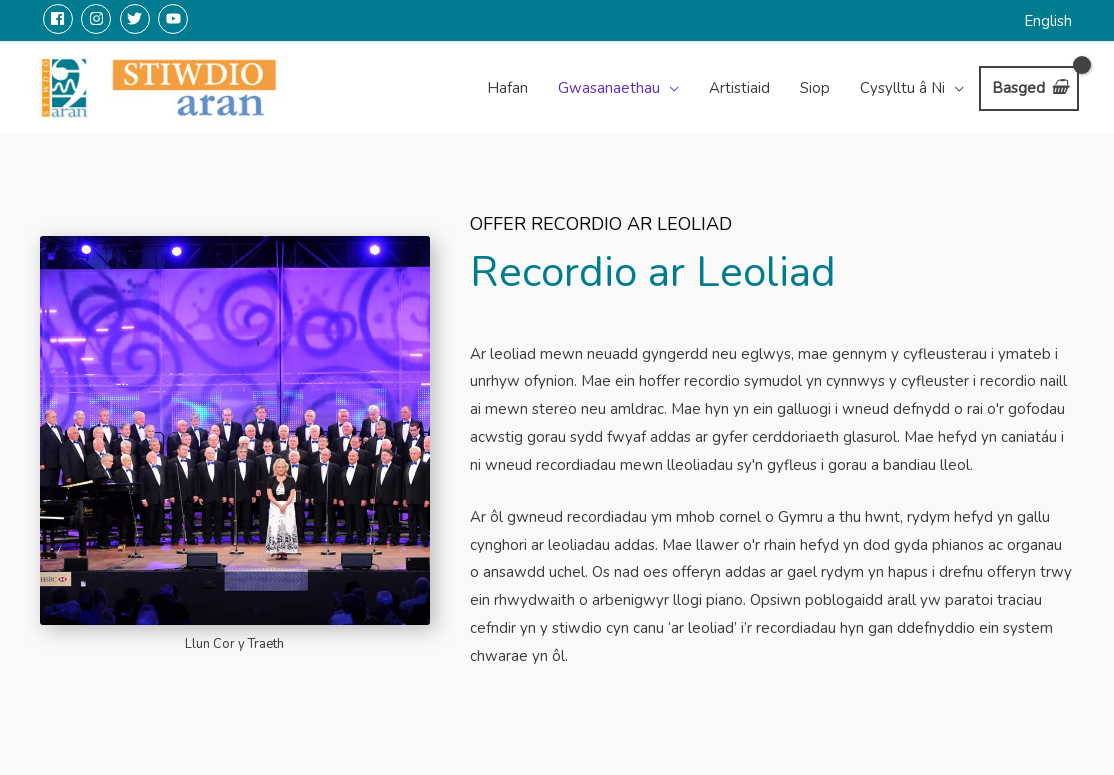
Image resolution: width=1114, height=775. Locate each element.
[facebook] (60, 19)
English (1048, 21)
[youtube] (175, 19)
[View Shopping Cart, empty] (1029, 88)
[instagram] (98, 19)
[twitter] (137, 19)
